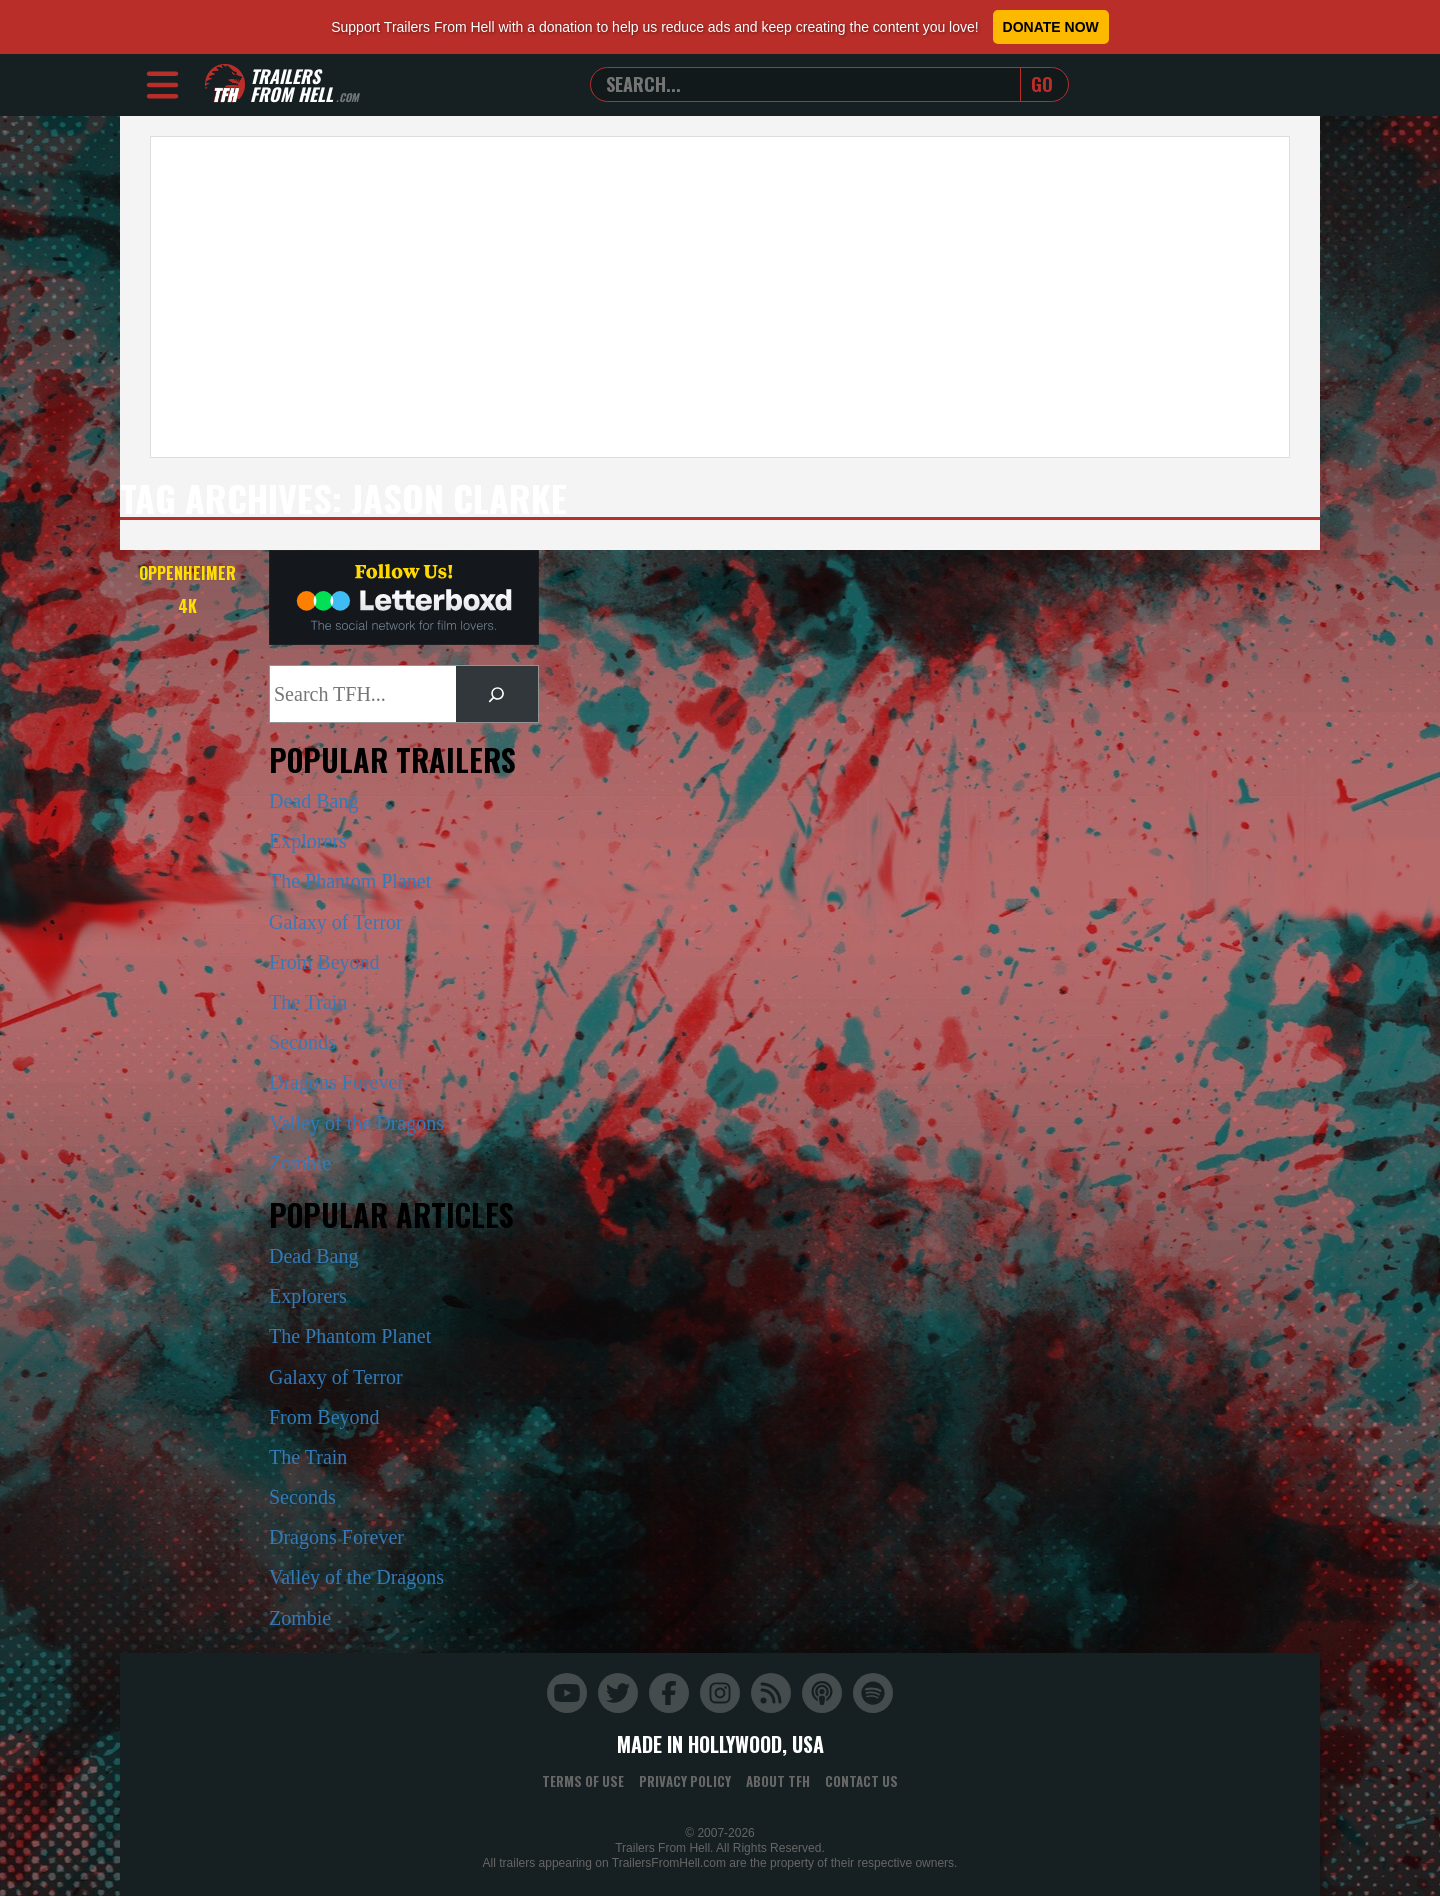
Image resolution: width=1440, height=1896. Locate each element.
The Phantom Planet (350, 881)
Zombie (300, 1163)
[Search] (497, 694)
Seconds (302, 1042)
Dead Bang (313, 801)
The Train (308, 1002)
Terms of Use (583, 1781)
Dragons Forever (336, 1082)
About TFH (778, 1781)
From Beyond (324, 962)
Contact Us (861, 1781)
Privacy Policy (685, 1781)
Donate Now (1051, 27)
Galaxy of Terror (336, 922)
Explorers (308, 841)
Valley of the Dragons (356, 1123)
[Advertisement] (720, 297)
